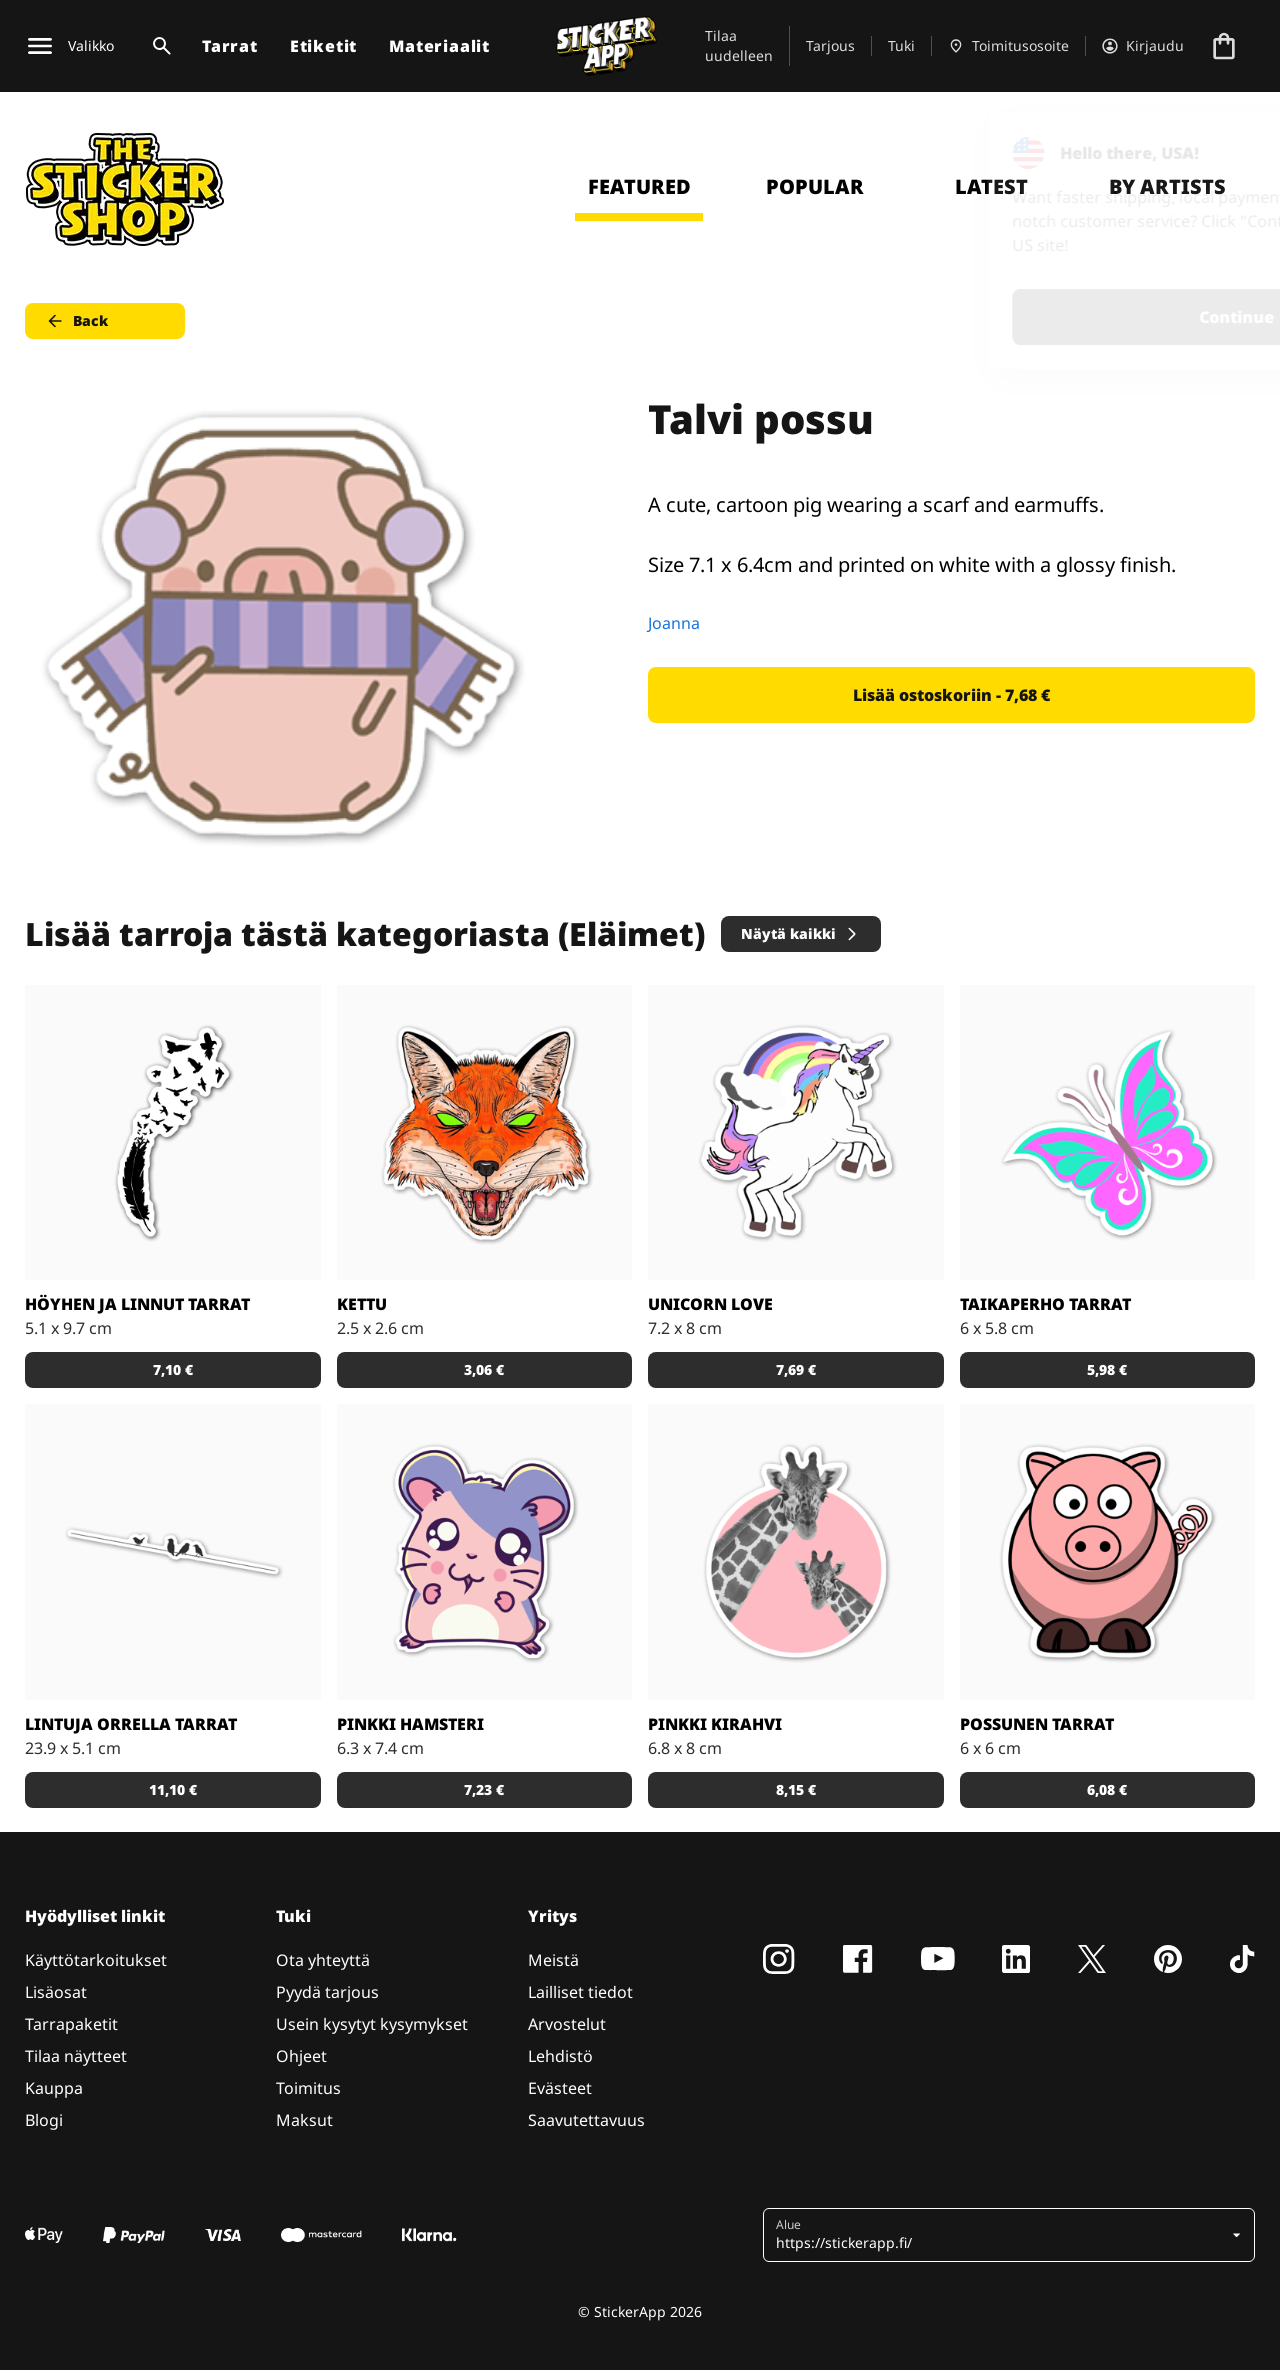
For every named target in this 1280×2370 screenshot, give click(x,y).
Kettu (362, 1304)
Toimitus (308, 2088)
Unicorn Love (710, 1304)
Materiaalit (439, 46)
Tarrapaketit (71, 2024)
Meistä (553, 1960)
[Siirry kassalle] (1224, 46)
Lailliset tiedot (580, 1992)
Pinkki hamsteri (410, 1724)
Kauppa (54, 2088)
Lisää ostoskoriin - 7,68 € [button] (951, 695)
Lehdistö (560, 2056)
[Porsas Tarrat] (1108, 1552)
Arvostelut (567, 2024)
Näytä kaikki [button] (800, 933)
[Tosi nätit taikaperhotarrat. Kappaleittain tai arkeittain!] (1108, 1133)
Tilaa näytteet (76, 2056)
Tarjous (830, 45)
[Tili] (1143, 46)
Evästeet (560, 2088)
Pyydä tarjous (327, 1992)
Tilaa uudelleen (739, 45)
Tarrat (230, 46)
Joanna (674, 623)
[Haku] (158, 46)
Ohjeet (301, 2056)
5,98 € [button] (1107, 1369)
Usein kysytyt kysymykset (372, 2024)
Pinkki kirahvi (715, 1724)
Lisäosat (56, 1992)
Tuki (901, 45)
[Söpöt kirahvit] (796, 1552)
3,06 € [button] (484, 1369)
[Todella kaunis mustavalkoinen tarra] (173, 1133)
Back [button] (76, 321)
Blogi (44, 2120)
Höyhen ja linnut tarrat (137, 1304)
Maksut (304, 2120)
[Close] (1219, 153)
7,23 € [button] (484, 1789)
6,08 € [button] (1107, 1789)
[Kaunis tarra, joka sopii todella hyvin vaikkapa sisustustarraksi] (173, 1552)
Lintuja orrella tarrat (131, 1724)
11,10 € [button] (173, 1789)
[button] (1001, 2235)
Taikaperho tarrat (1045, 1304)
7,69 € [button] (796, 1369)
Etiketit (323, 46)
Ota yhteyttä (323, 1960)
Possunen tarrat (1037, 1724)
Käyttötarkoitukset (96, 1960)
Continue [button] (1011, 317)
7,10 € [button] (173, 1369)
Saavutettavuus (586, 2120)
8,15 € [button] (796, 1789)
